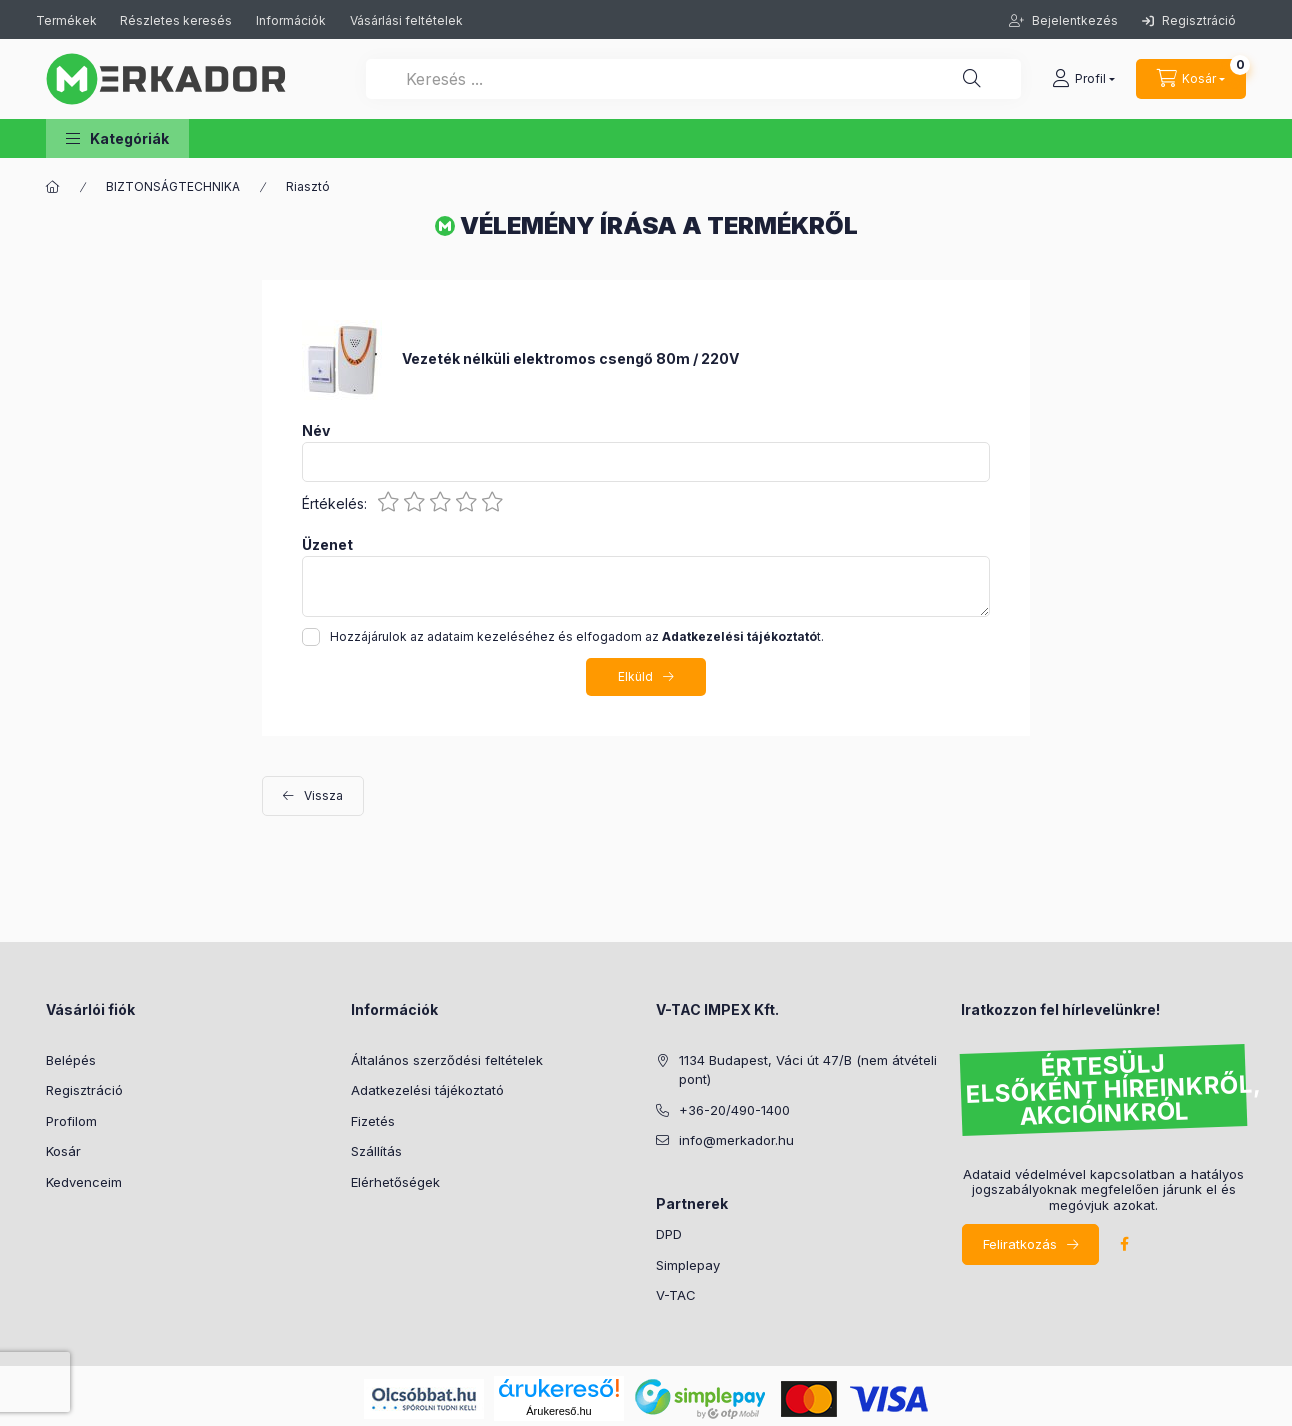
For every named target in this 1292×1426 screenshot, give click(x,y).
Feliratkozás (1020, 1244)
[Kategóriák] (53, 187)
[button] (117, 138)
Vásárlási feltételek (406, 20)
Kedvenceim (84, 1182)
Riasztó (308, 186)
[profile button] (1083, 79)
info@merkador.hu (736, 1140)
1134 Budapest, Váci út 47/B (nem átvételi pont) (808, 1070)
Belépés (71, 1060)
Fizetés (373, 1121)
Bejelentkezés (1073, 20)
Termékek (68, 20)
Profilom (71, 1121)
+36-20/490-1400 (734, 1110)
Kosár (63, 1151)
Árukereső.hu (558, 1411)
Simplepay (688, 1265)
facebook (1124, 1244)
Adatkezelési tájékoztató (427, 1090)
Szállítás (376, 1151)
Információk (291, 20)
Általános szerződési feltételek (447, 1060)
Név (316, 431)
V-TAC (676, 1295)
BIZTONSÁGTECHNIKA (173, 186)
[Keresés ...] (693, 79)
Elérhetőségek (395, 1182)
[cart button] (1191, 79)
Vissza (323, 795)
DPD (669, 1234)
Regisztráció (1189, 20)
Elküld (635, 676)
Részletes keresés (176, 20)
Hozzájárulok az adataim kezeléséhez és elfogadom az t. (577, 636)
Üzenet (327, 545)
